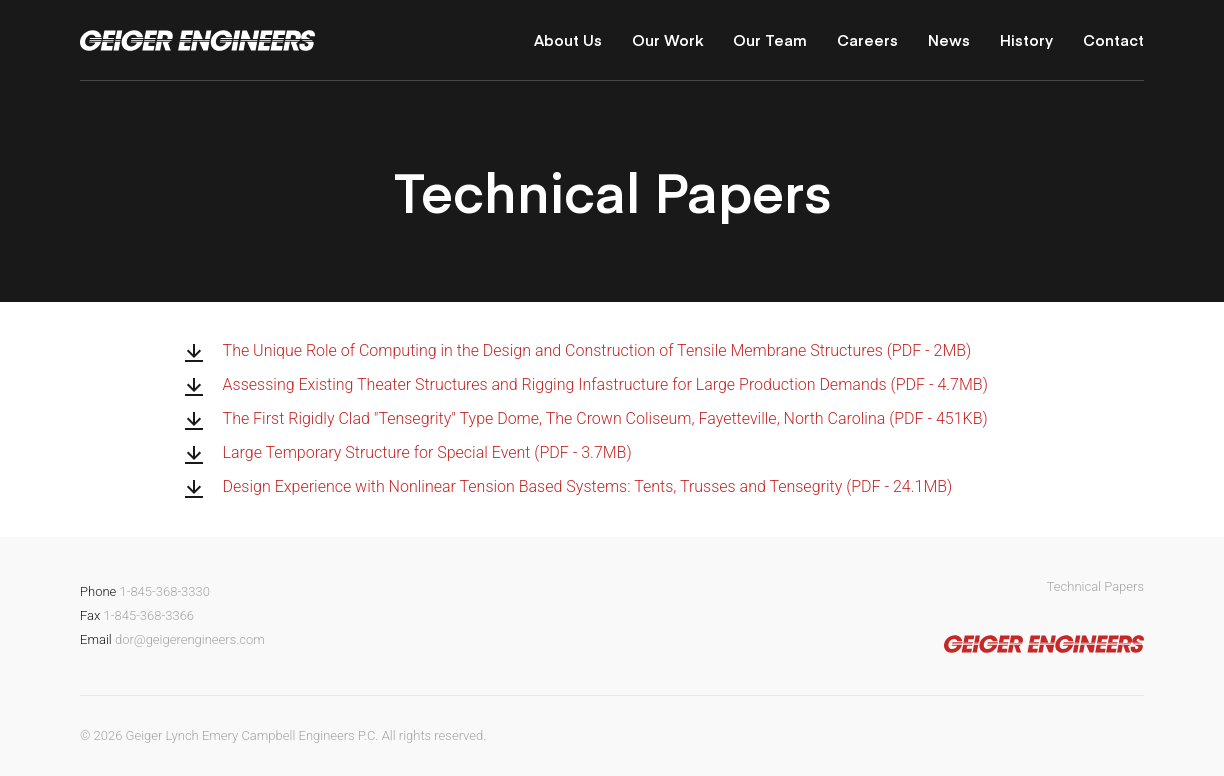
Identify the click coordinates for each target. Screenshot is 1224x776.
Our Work (667, 39)
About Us (568, 39)
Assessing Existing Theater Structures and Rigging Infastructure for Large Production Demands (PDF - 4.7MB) (605, 385)
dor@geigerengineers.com (190, 639)
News (949, 39)
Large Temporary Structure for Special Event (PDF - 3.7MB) (427, 453)
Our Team (770, 39)
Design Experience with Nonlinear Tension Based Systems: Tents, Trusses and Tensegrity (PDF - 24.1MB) (588, 487)
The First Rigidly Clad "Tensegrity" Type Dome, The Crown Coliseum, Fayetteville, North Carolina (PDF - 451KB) (605, 419)
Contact (1113, 39)
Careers (867, 39)
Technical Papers (1095, 586)
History (1026, 39)
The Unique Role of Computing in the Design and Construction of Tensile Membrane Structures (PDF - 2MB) (597, 351)
